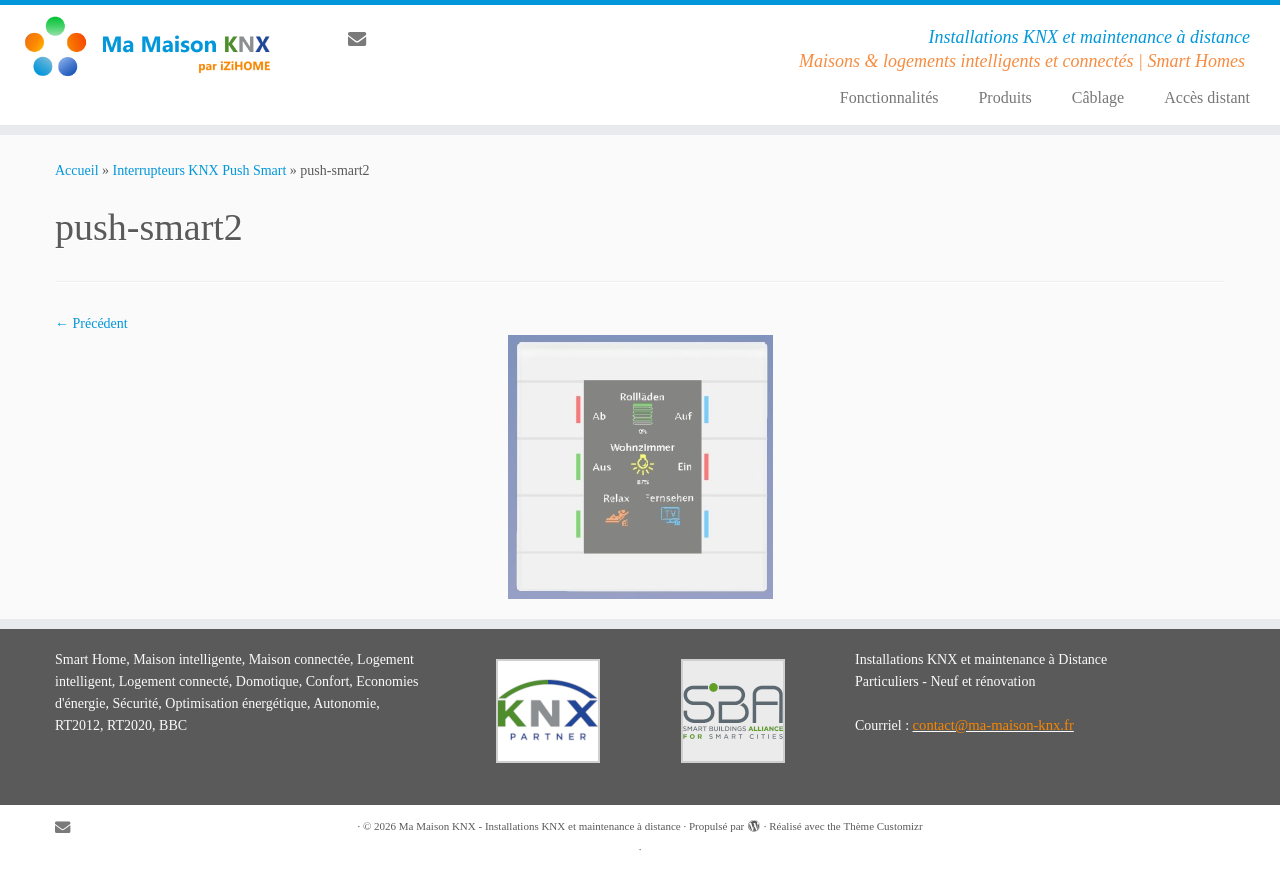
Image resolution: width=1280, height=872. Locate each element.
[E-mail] (363, 40)
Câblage (1098, 97)
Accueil (77, 170)
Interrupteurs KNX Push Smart (200, 170)
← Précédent (91, 323)
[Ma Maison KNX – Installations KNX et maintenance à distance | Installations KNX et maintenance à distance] (147, 46)
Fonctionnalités (889, 97)
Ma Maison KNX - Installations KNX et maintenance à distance (540, 826)
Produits (1004, 97)
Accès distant (1207, 97)
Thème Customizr (882, 826)
